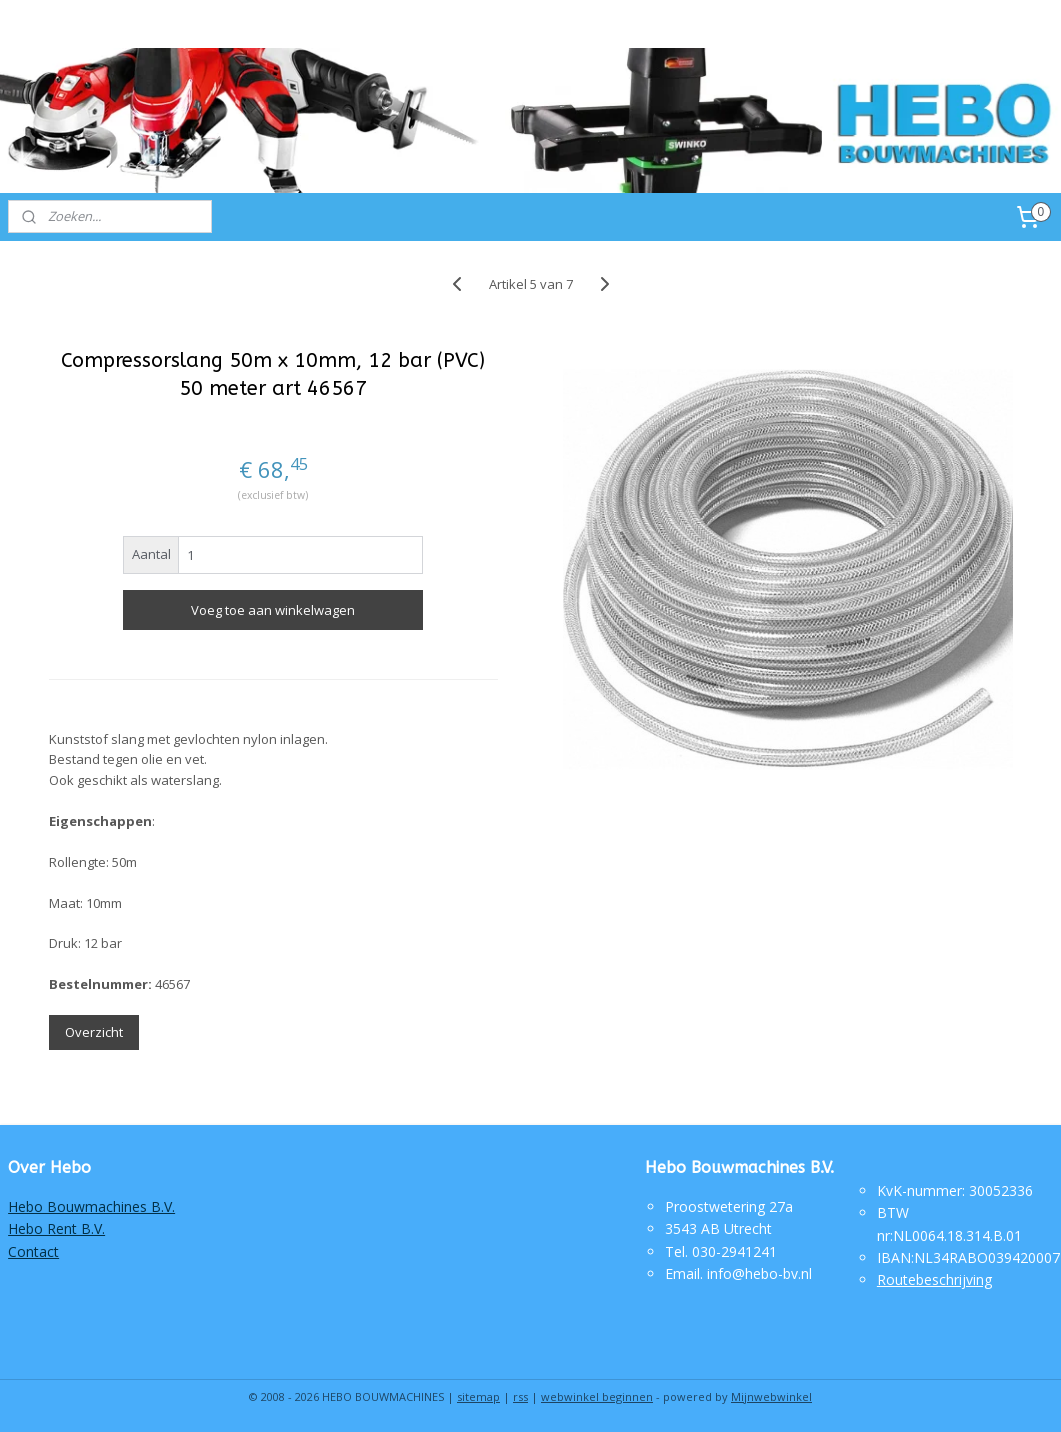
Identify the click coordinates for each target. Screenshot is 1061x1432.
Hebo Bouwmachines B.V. (91, 1206)
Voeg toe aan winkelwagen (273, 610)
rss (520, 1396)
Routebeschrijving (934, 1279)
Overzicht (94, 1032)
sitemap (478, 1396)
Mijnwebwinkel (771, 1396)
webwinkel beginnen (597, 1396)
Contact (33, 1251)
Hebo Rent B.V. (56, 1228)
